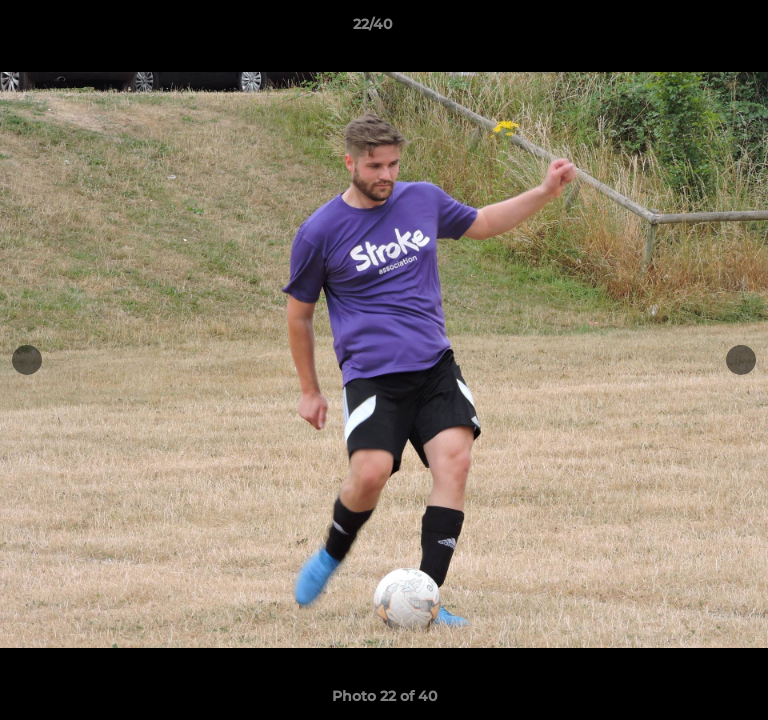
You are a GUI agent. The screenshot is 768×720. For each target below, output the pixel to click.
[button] (696, 29)
